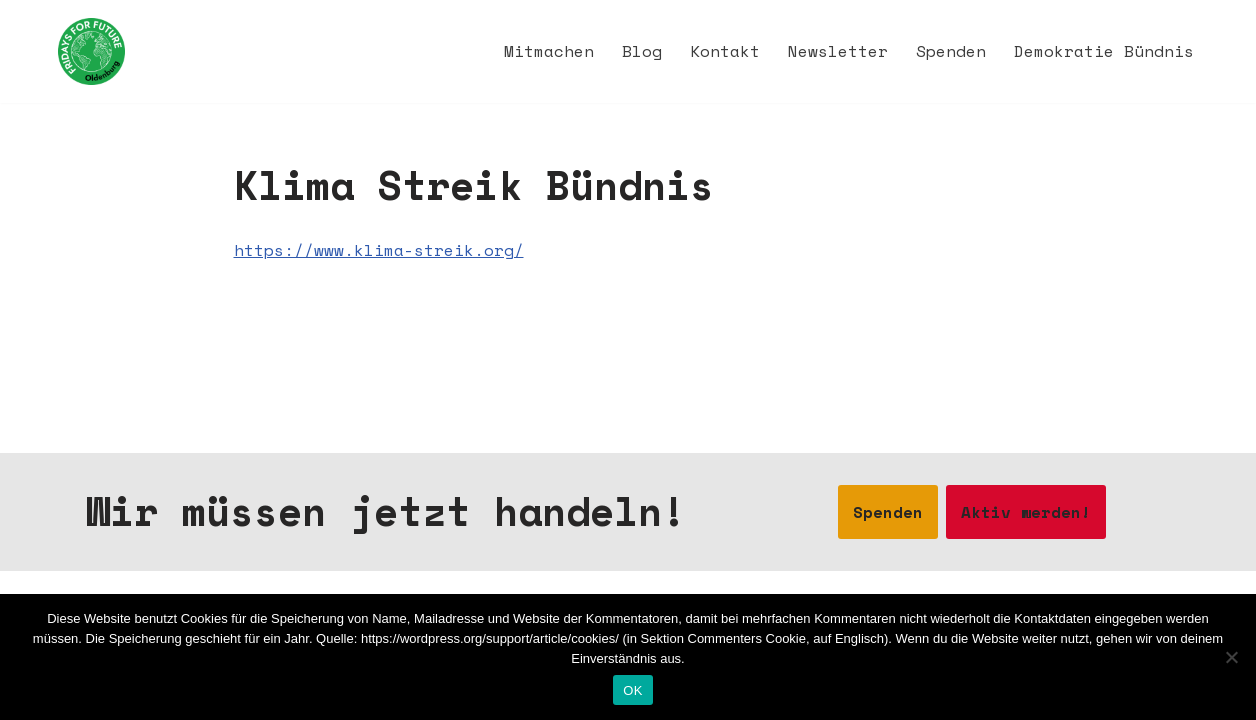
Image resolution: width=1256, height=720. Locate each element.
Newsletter (838, 51)
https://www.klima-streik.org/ (379, 250)
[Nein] (1231, 657)
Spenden (951, 51)
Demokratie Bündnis (1104, 51)
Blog (642, 51)
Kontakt (725, 51)
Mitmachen (549, 51)
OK (632, 690)
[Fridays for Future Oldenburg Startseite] (91, 51)
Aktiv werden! (1026, 512)
